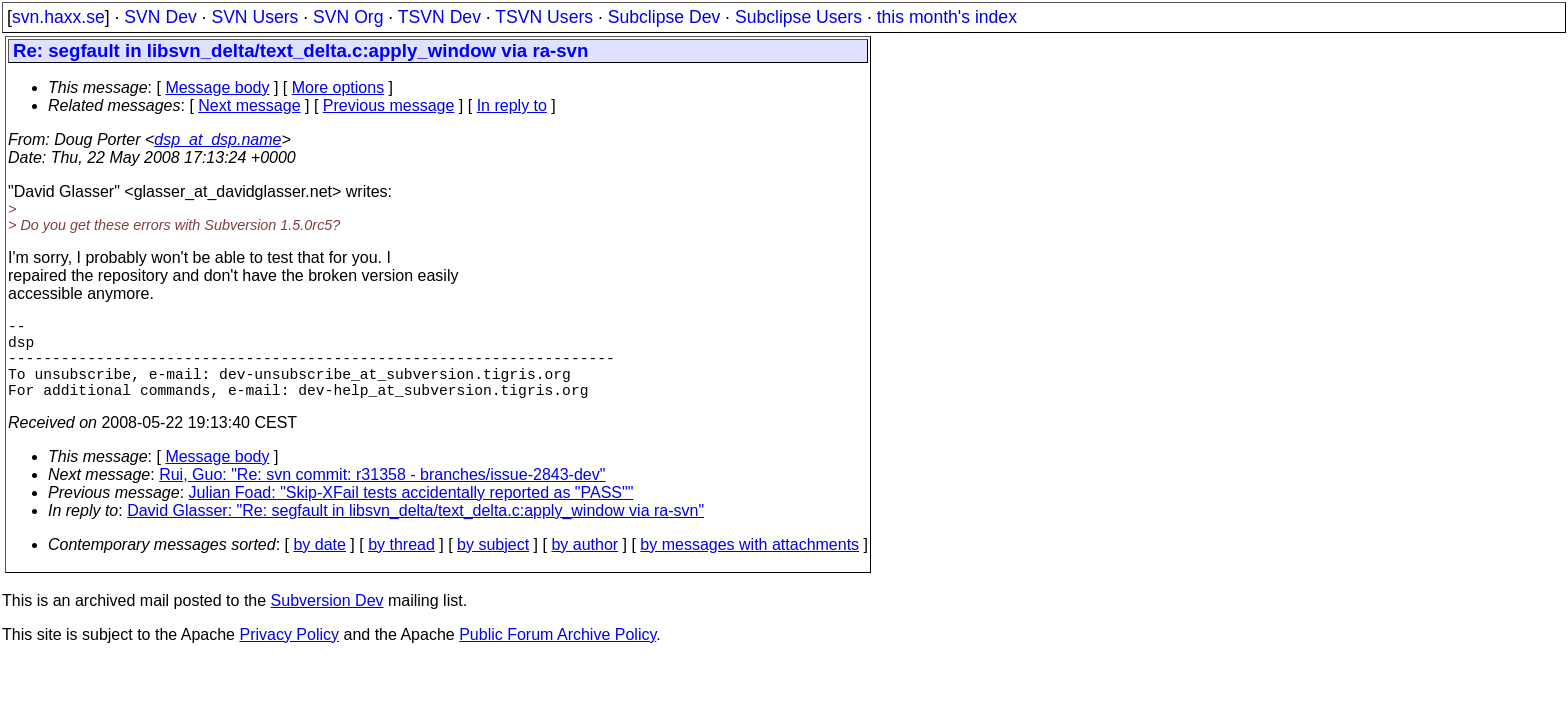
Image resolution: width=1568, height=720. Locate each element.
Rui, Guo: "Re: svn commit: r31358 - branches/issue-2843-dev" (382, 494)
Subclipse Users (798, 17)
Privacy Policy (289, 654)
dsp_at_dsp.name (217, 139)
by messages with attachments (749, 564)
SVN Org (348, 17)
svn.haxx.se (58, 17)
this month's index (947, 17)
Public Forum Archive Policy (557, 654)
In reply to (512, 105)
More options (338, 87)
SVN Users (254, 17)
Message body (217, 87)
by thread (401, 564)
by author (584, 564)
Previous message (389, 105)
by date (319, 564)
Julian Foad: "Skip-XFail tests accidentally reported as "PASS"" (411, 512)
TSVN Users (544, 17)
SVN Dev (160, 17)
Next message (249, 105)
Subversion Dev (327, 620)
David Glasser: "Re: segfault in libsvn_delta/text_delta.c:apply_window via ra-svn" (415, 530)
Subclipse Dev (664, 17)
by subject (493, 564)
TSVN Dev (439, 17)
